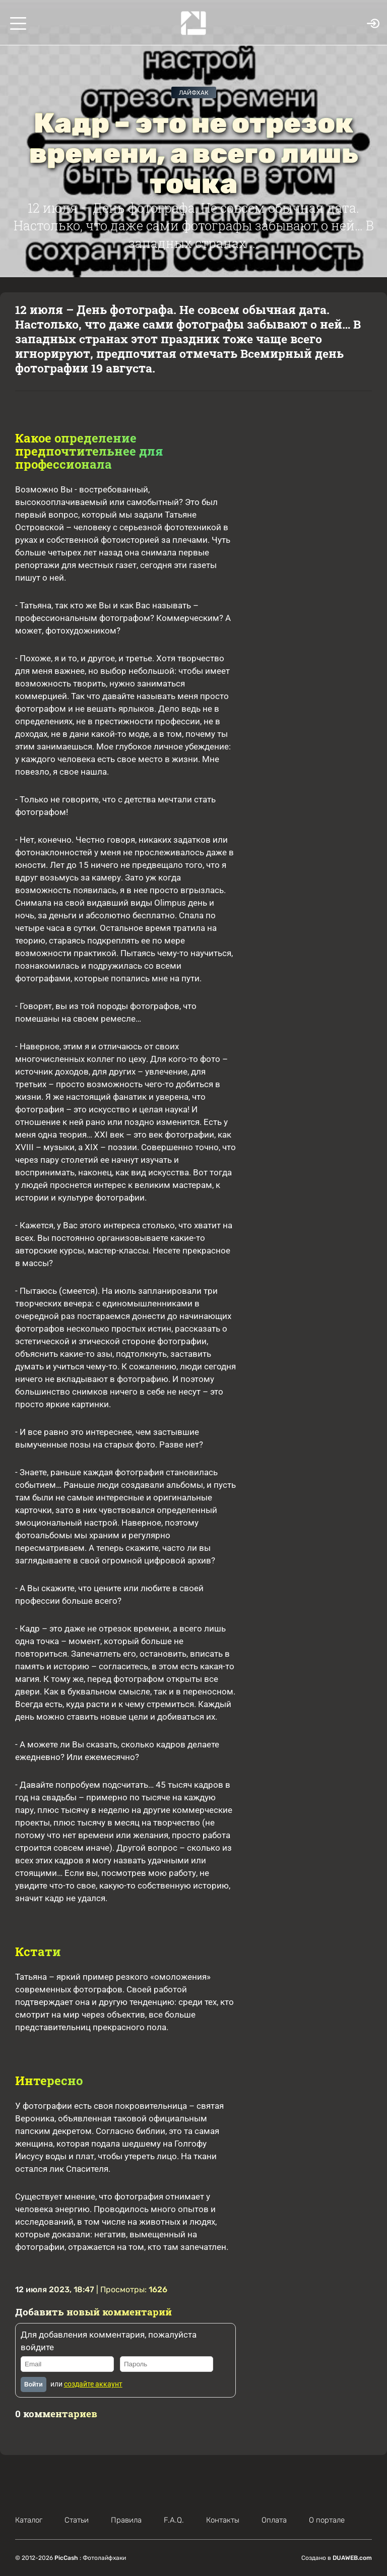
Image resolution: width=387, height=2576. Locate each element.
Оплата (274, 2520)
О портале (327, 2520)
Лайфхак (194, 92)
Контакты (222, 2520)
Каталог (28, 2520)
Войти (33, 2384)
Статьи (76, 2520)
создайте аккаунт (93, 2384)
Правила (126, 2520)
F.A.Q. (174, 2520)
